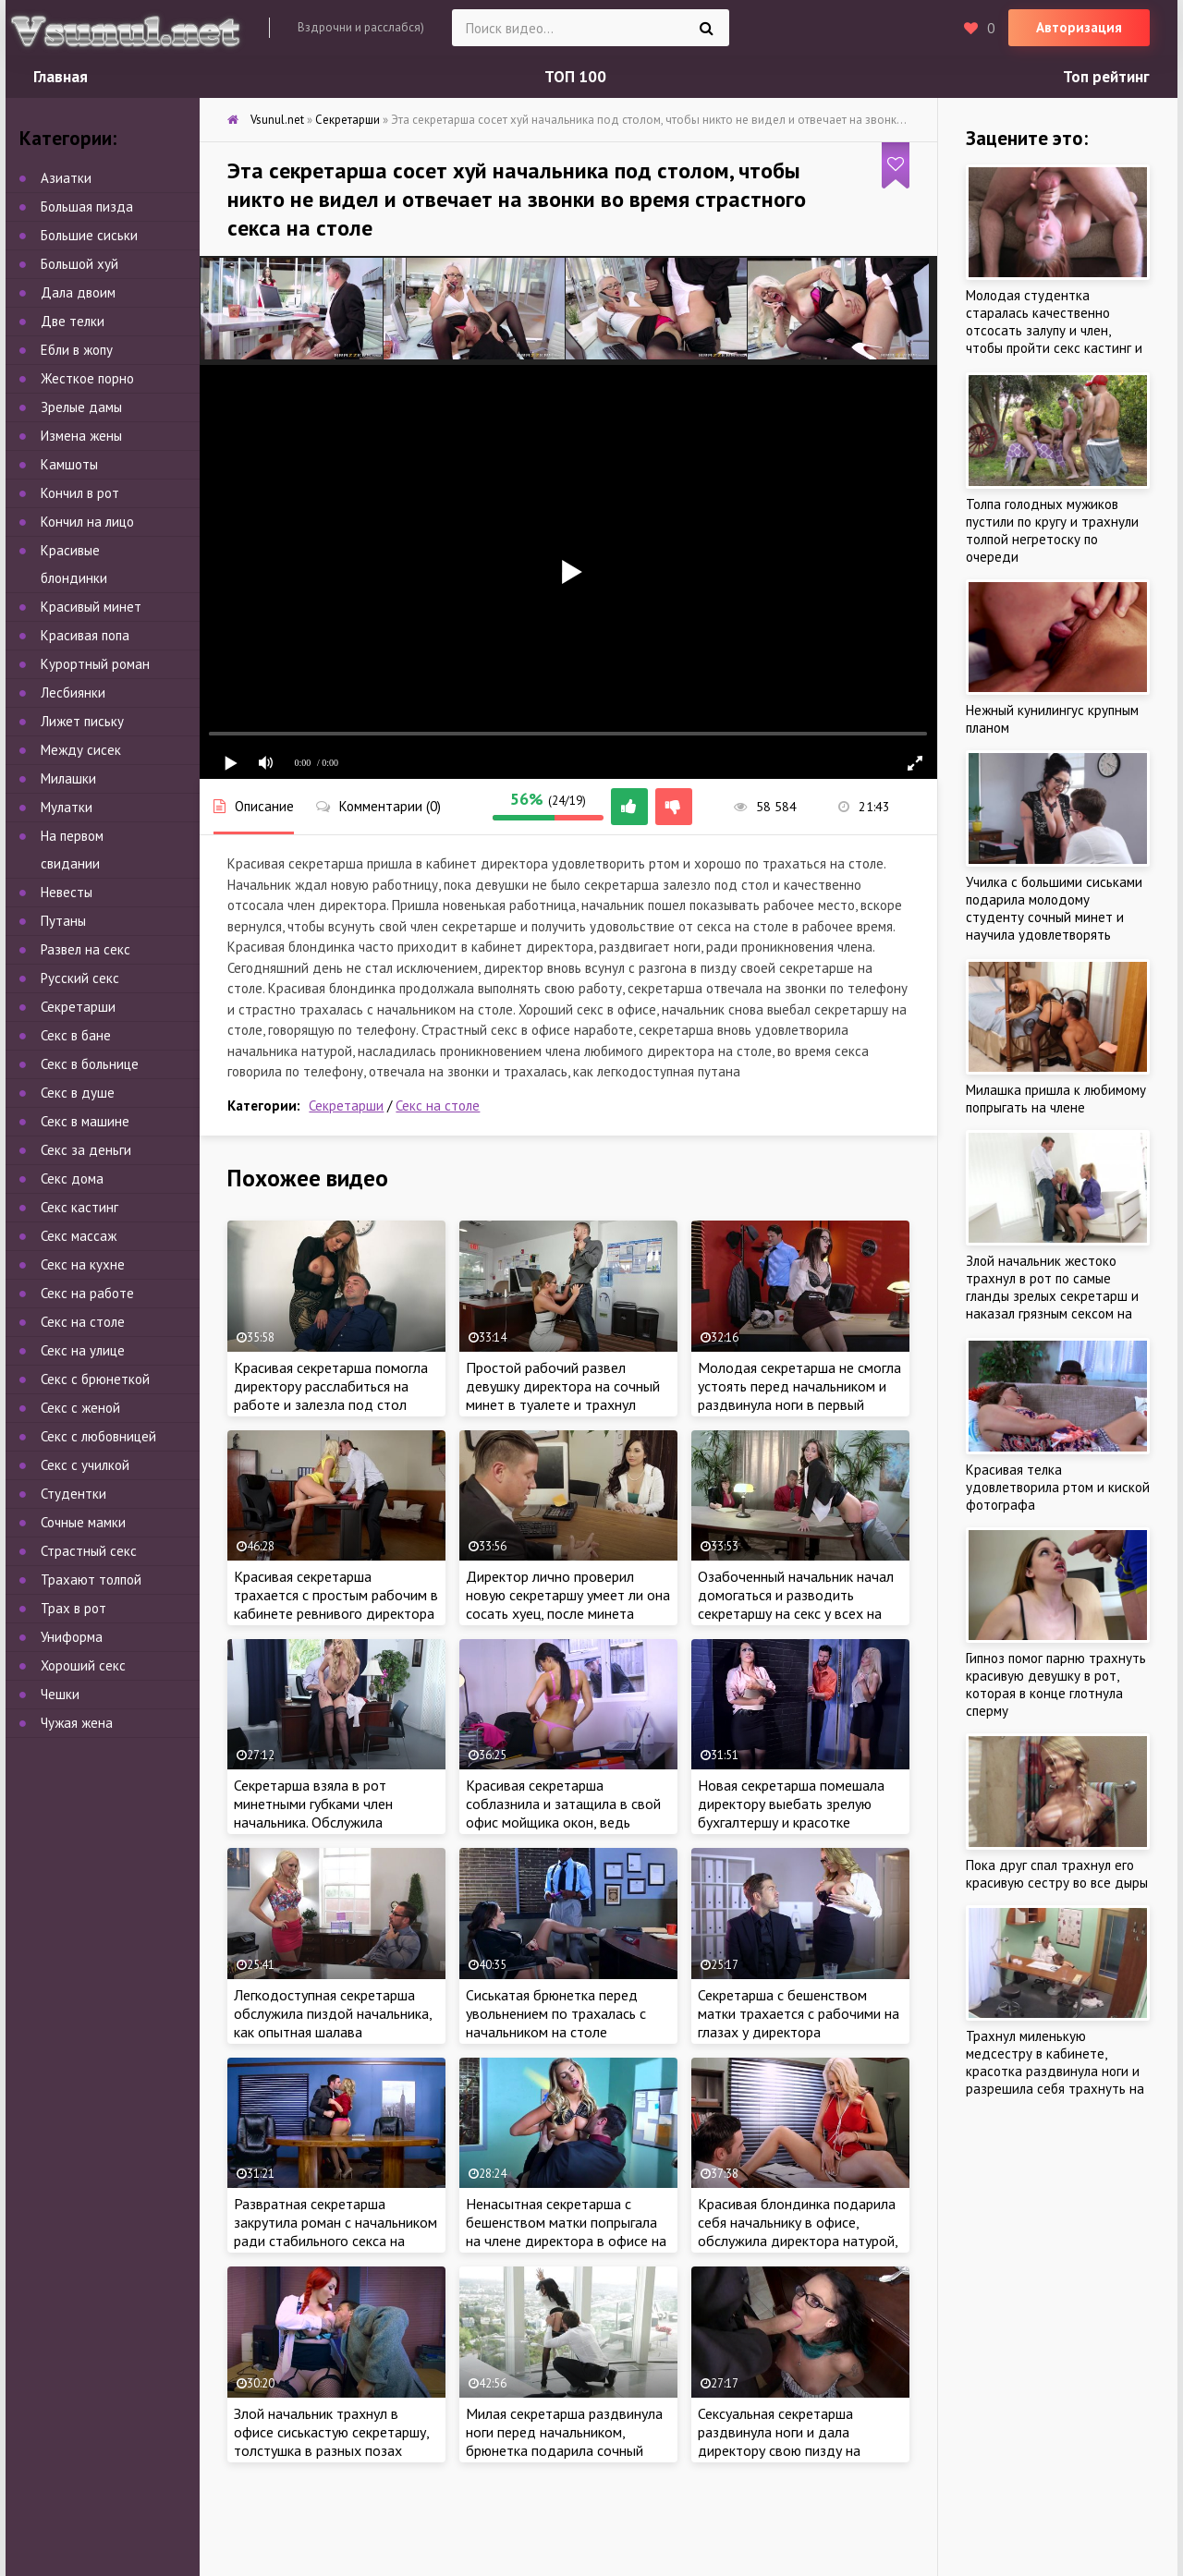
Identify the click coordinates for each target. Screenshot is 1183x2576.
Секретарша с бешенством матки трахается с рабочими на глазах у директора (798, 2013)
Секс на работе (87, 1293)
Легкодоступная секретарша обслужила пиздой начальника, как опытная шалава (333, 2013)
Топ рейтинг (1106, 77)
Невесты (66, 892)
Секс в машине (85, 1121)
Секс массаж (78, 1236)
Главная (60, 77)
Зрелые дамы (81, 407)
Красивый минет (91, 606)
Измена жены (81, 435)
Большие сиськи (89, 235)
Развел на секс (85, 949)
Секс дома (72, 1178)
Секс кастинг (79, 1207)
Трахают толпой (91, 1579)
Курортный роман (95, 664)
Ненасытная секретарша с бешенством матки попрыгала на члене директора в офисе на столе (566, 2231)
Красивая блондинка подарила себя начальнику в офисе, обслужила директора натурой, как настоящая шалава (797, 2231)
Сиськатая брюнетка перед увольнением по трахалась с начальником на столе (556, 2013)
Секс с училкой (85, 1465)
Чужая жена (77, 1723)
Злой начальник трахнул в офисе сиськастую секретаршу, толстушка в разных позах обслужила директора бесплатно (331, 2450)
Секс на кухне (83, 1264)
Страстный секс (89, 1551)
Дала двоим (78, 292)
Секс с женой (80, 1407)
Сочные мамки (83, 1522)
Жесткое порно (87, 378)
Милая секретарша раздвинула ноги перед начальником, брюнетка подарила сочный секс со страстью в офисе (564, 2441)
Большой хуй (79, 264)
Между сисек (81, 750)
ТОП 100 (575, 77)
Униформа (72, 1637)
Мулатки (66, 807)
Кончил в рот (80, 493)
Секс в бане (76, 1035)
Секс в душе (78, 1092)
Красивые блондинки (74, 564)
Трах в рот (73, 1608)
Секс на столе (438, 1105)
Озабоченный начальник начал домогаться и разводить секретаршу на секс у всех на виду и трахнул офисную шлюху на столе (798, 1613)
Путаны (63, 921)
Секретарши (346, 1105)
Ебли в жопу (77, 349)
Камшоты (69, 464)
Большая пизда (87, 206)
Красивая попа (85, 635)
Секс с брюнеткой (95, 1379)
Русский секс (80, 978)
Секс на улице (83, 1350)
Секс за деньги (86, 1150)
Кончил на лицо (87, 521)
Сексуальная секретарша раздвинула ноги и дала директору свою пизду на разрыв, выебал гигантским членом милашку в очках (783, 2450)
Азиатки (66, 178)
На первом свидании (72, 849)
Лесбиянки (73, 692)
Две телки (72, 321)
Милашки (68, 778)
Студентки (73, 1493)
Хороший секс (83, 1665)
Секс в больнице (90, 1064)
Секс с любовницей (98, 1436)
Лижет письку (82, 721)
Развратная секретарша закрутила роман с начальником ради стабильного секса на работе (335, 2231)
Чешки (60, 1694)
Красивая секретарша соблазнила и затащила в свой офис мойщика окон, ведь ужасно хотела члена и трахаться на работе (563, 1822)
